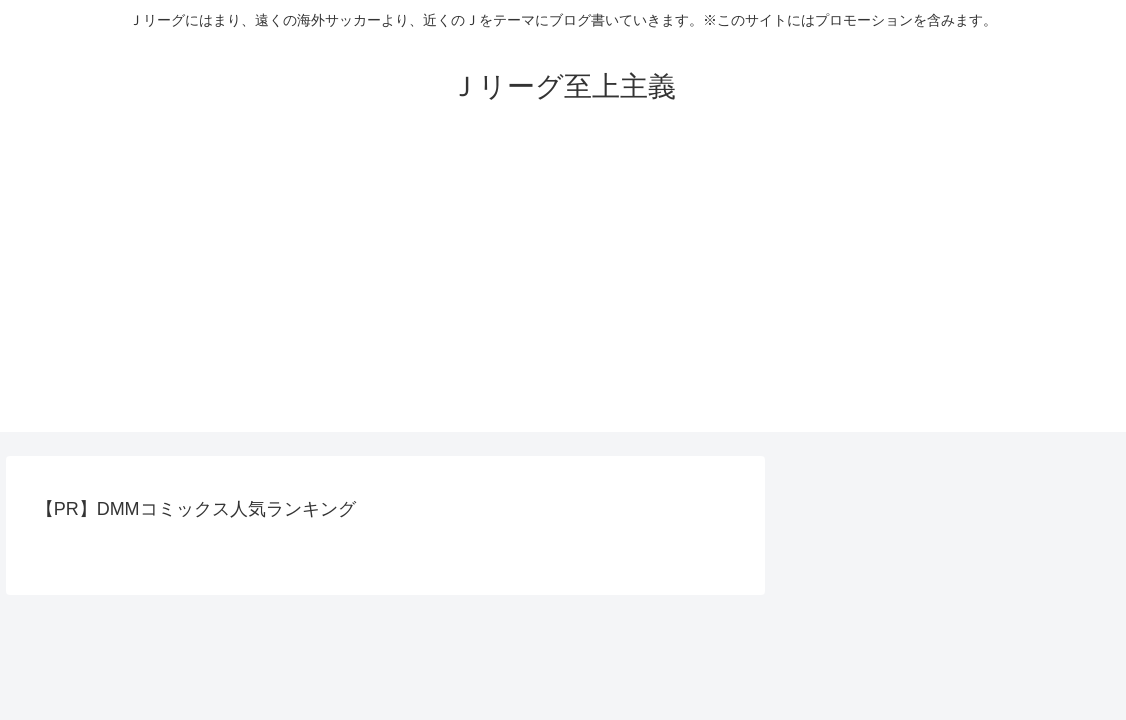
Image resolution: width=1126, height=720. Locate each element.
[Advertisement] (563, 292)
